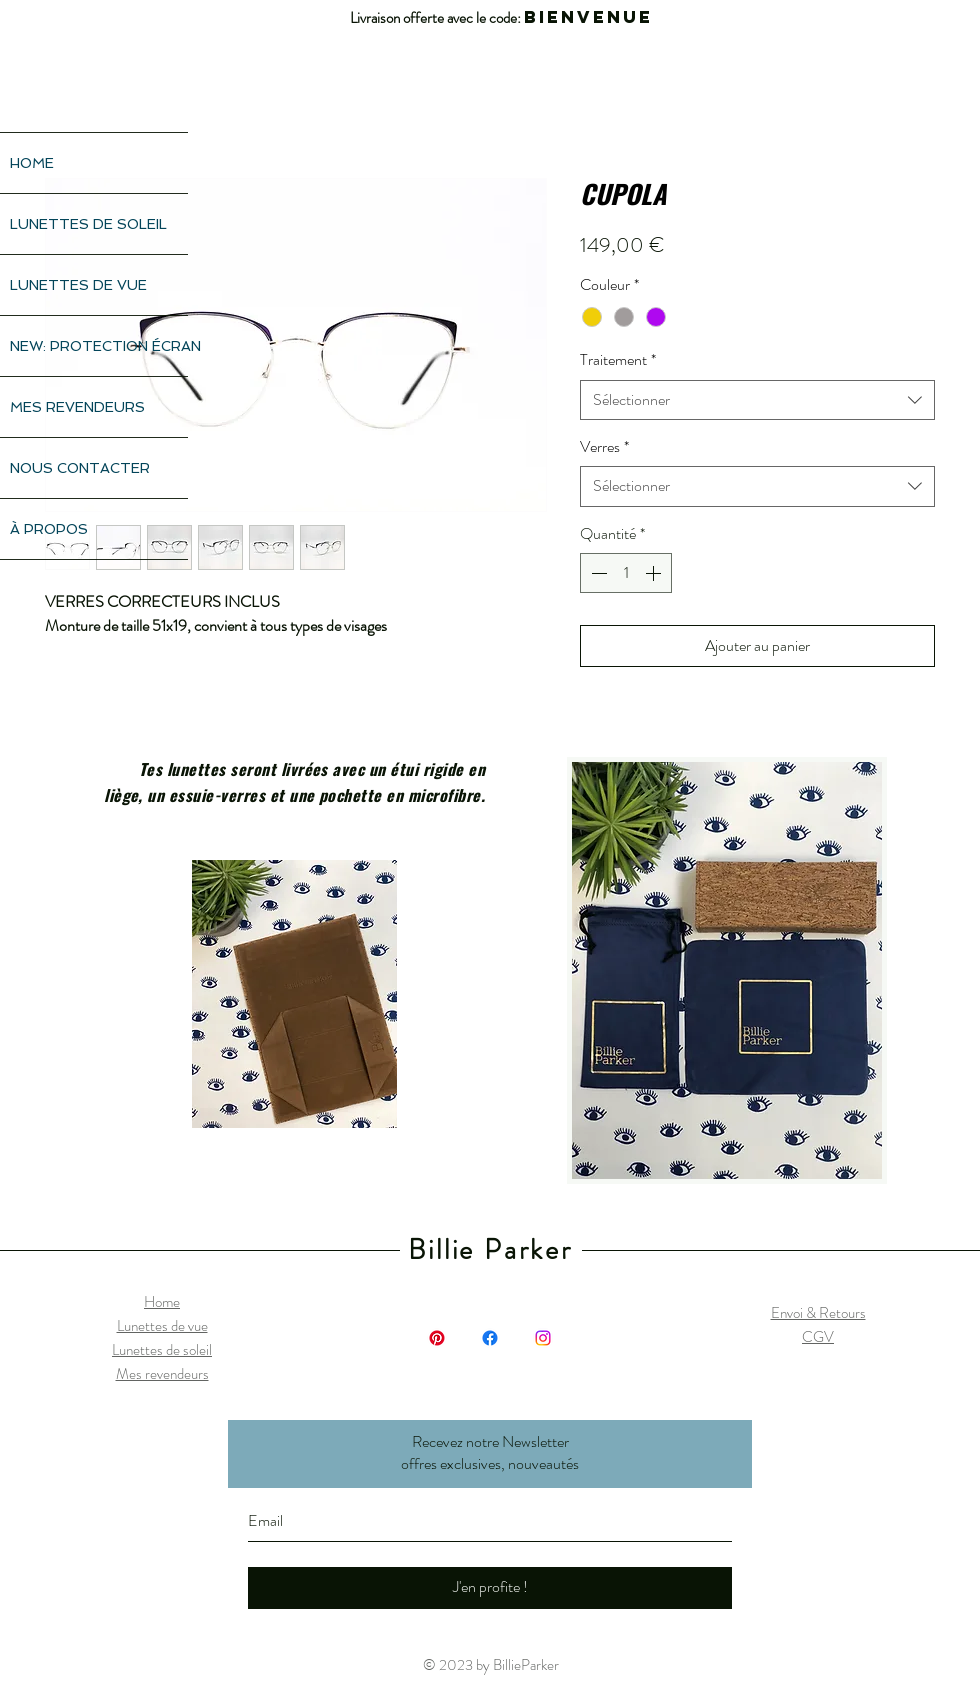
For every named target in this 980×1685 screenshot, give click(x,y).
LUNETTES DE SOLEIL (88, 224)
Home (162, 1302)
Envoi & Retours (818, 1313)
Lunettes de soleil (162, 1350)
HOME (32, 163)
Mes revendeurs (162, 1374)
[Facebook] (490, 1338)
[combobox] (757, 400)
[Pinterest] (437, 1338)
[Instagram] (543, 1338)
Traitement (618, 360)
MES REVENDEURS (77, 407)
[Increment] (655, 573)
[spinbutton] (626, 573)
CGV (818, 1337)
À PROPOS (49, 529)
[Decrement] (597, 573)
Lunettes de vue (162, 1326)
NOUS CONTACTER (80, 468)
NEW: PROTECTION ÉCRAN (99, 346)
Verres (604, 447)
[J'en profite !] (490, 1588)
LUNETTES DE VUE (78, 285)
